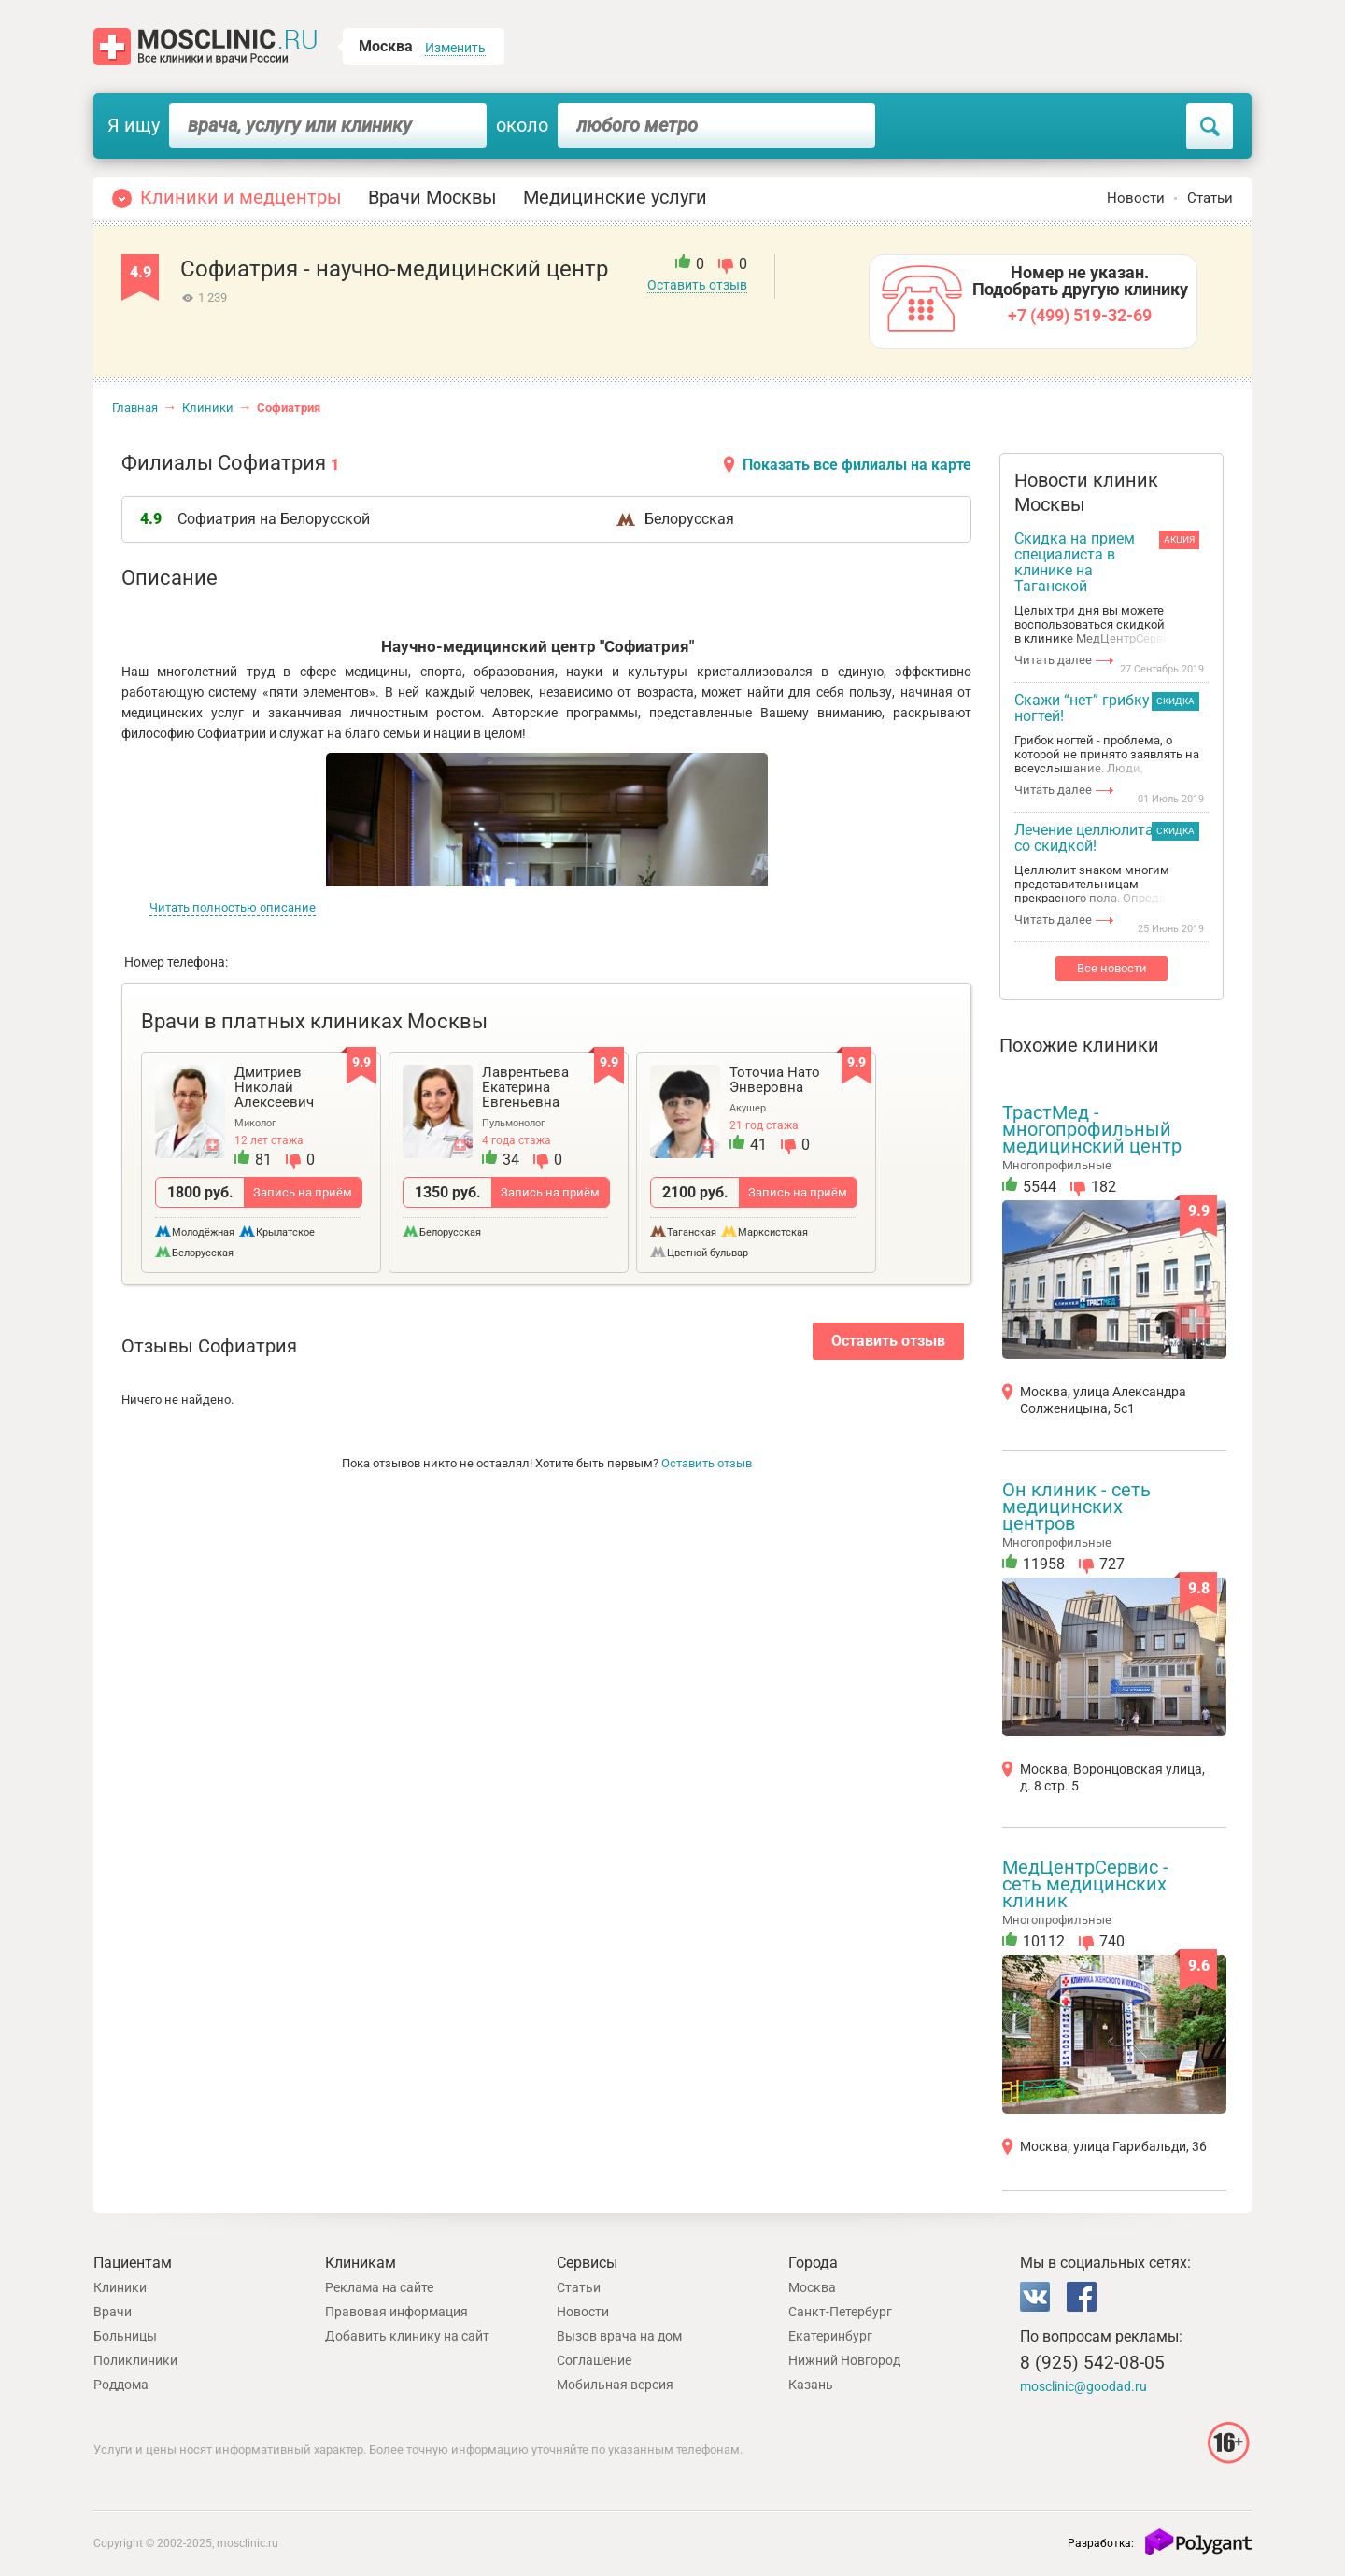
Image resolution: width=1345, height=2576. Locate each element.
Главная (135, 408)
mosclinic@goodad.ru (1083, 2386)
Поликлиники (135, 2360)
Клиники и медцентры (241, 197)
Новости (1136, 198)
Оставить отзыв (697, 284)
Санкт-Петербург (840, 2311)
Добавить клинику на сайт (407, 2335)
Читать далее (1053, 660)
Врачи (112, 2311)
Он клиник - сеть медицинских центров (1076, 1506)
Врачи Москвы (432, 197)
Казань (810, 2384)
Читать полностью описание (232, 907)
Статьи (1210, 198)
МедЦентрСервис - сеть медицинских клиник (1085, 1884)
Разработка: (1101, 2543)
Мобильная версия (615, 2384)
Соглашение (594, 2360)
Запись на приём (302, 1192)
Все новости (1112, 968)
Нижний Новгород (844, 2360)
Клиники (208, 408)
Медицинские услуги (615, 197)
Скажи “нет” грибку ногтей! (1082, 708)
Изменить (455, 47)
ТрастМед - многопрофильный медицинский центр (1092, 1129)
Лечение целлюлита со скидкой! (1084, 838)
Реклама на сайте (379, 2287)
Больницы (125, 2335)
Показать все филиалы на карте (857, 465)
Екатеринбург (830, 2335)
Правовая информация (396, 2311)
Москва (812, 2287)
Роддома (121, 2384)
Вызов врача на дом (619, 2335)
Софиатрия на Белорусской (273, 519)
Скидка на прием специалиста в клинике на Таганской (1074, 563)
